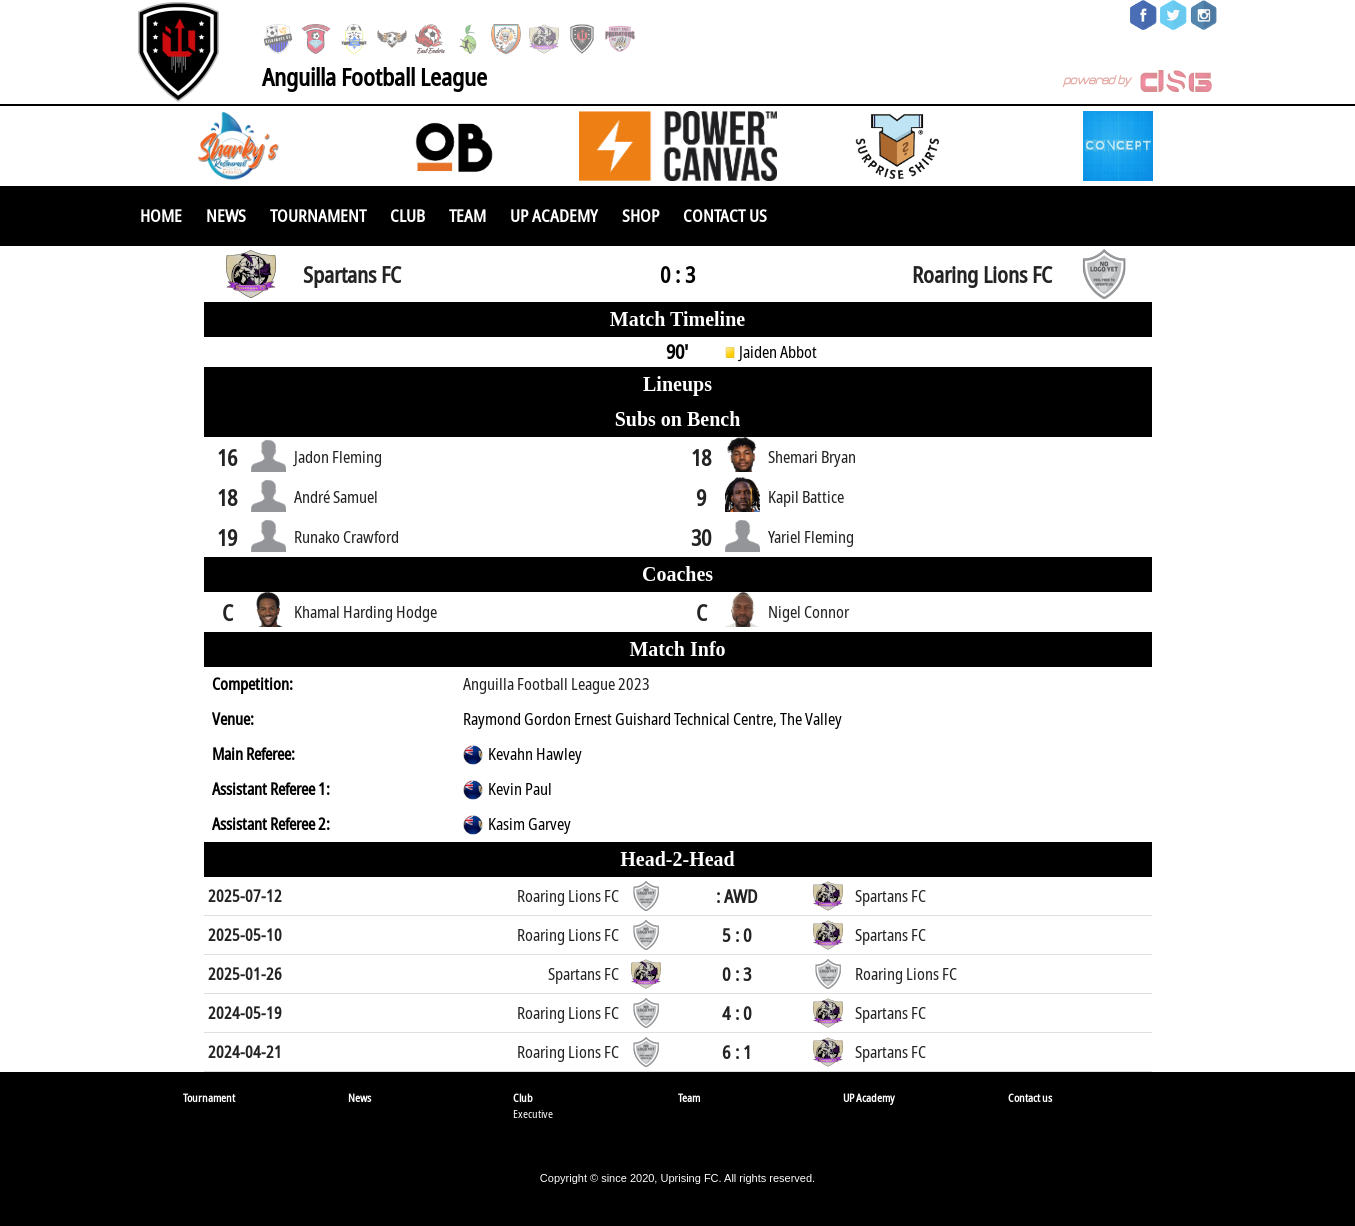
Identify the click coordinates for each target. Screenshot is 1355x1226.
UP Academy (554, 215)
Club (407, 215)
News (226, 215)
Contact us (725, 215)
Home (161, 215)
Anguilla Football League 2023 (556, 684)
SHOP (640, 215)
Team (467, 215)
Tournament (318, 215)
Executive (533, 1113)
